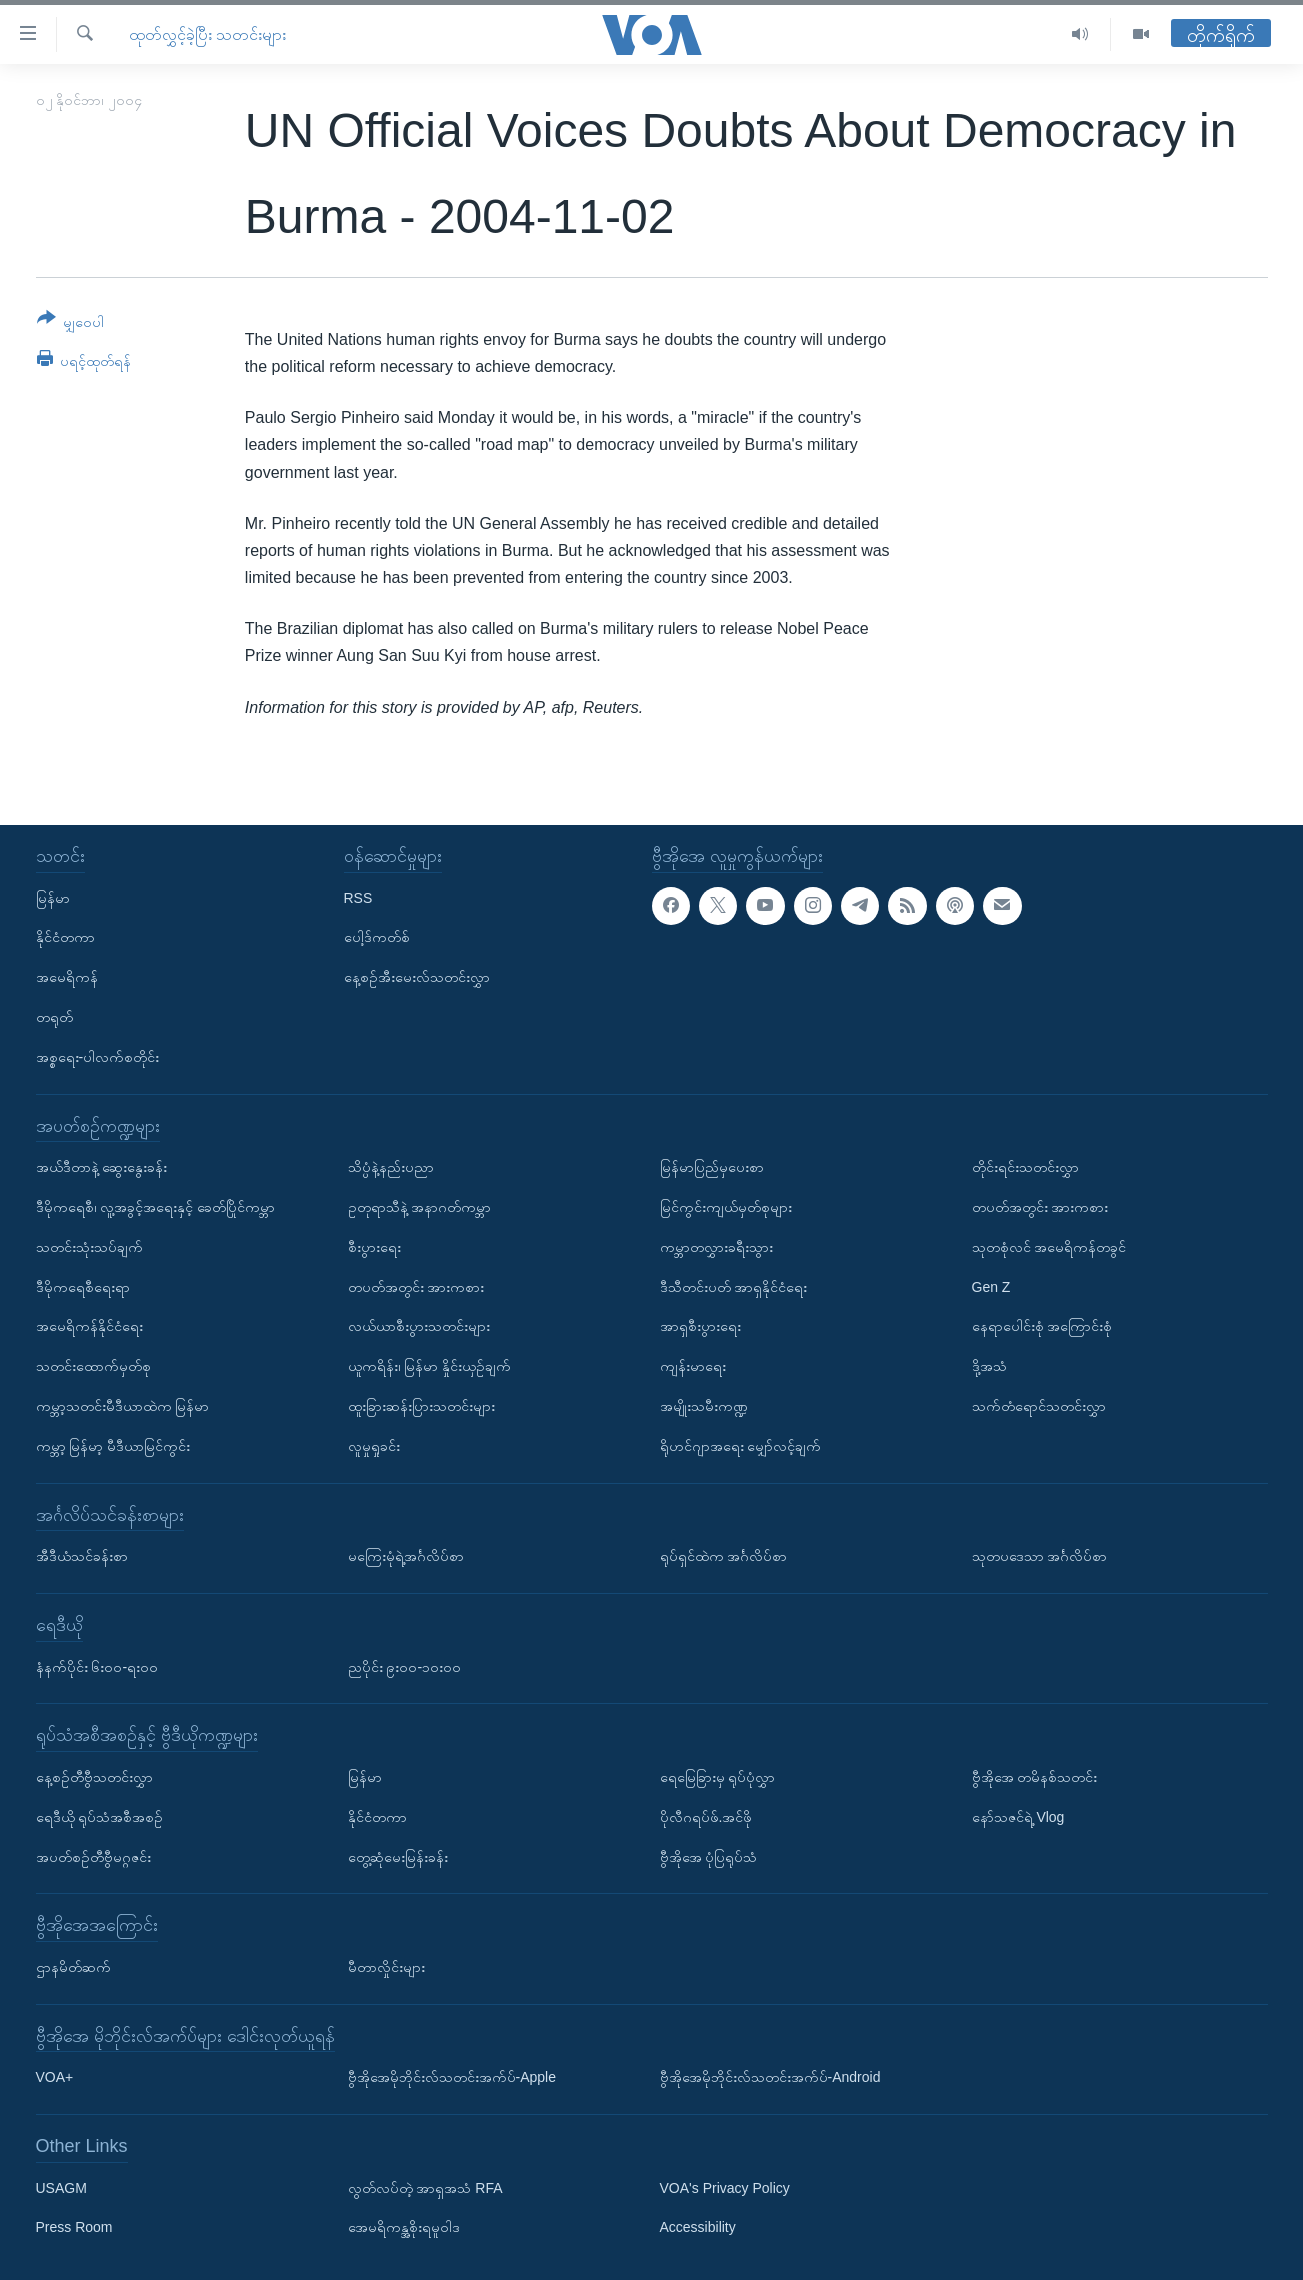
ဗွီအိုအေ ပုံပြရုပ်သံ (709, 1856)
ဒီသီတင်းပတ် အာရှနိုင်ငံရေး (734, 1286)
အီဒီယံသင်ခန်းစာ (82, 1556)
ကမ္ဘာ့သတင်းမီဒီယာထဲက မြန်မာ (123, 1406)
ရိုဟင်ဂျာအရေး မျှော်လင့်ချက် (741, 1446)
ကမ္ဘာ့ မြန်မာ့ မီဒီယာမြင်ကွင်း (113, 1446)
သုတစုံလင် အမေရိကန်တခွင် (1049, 1247)
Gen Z (991, 1286)
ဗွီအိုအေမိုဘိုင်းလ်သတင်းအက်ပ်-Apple (452, 2077)
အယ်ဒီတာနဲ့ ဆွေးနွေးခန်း (102, 1167)
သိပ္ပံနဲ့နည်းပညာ (391, 1167)
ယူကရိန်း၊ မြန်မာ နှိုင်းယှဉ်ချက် (430, 1366)
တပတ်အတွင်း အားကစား (416, 1286)
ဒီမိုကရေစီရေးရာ (83, 1286)
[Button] (71, 323)
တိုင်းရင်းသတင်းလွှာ (1025, 1167)
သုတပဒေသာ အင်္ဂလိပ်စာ (1040, 1556)
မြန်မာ (53, 897)
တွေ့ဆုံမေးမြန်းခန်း (398, 1856)
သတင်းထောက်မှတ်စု (93, 1366)
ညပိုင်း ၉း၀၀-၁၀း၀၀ (405, 1666)
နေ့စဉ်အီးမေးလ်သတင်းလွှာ (417, 977)
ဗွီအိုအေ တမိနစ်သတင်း (1035, 1777)
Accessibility (698, 2227)
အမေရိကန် (67, 977)
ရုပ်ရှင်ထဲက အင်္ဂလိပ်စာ (724, 1556)
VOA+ (55, 2077)
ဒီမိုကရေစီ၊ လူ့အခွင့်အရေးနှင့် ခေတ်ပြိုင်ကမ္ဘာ (156, 1207)
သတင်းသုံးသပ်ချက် (89, 1247)
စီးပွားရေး (374, 1247)
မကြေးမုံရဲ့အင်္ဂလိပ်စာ (406, 1556)
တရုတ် (54, 1017)
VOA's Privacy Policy (725, 2188)
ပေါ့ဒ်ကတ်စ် (377, 937)
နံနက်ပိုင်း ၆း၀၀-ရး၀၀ (97, 1666)
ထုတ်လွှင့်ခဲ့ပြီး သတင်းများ (207, 34)
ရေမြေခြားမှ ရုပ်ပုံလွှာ (718, 1777)
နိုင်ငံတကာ (65, 937)
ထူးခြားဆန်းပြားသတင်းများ (421, 1406)
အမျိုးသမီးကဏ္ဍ (704, 1406)
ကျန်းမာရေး (693, 1366)
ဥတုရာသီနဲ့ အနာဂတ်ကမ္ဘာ (420, 1207)
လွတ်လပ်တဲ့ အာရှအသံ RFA (425, 2188)
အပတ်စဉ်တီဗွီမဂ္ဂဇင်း (93, 1856)
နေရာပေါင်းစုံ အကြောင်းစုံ (1042, 1326)
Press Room (74, 2227)
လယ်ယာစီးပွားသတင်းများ (419, 1326)
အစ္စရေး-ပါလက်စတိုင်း (98, 1057)
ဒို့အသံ (989, 1366)
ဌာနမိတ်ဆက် (73, 1967)
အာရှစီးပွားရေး (700, 1326)
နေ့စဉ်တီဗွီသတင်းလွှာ (94, 1777)
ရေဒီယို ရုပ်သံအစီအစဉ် (100, 1817)
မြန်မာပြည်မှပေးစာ (712, 1167)
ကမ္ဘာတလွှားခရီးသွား (716, 1247)
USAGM (61, 2188)
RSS (358, 897)
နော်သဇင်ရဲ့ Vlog (1018, 1817)
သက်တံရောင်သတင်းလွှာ (1039, 1406)
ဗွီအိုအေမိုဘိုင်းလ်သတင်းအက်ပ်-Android (770, 2077)
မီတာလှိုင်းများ (386, 1967)
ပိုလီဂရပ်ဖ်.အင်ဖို (706, 1817)
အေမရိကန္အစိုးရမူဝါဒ (404, 2227)
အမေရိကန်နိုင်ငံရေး (89, 1326)
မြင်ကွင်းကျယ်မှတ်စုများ (726, 1207)
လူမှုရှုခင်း (374, 1446)
